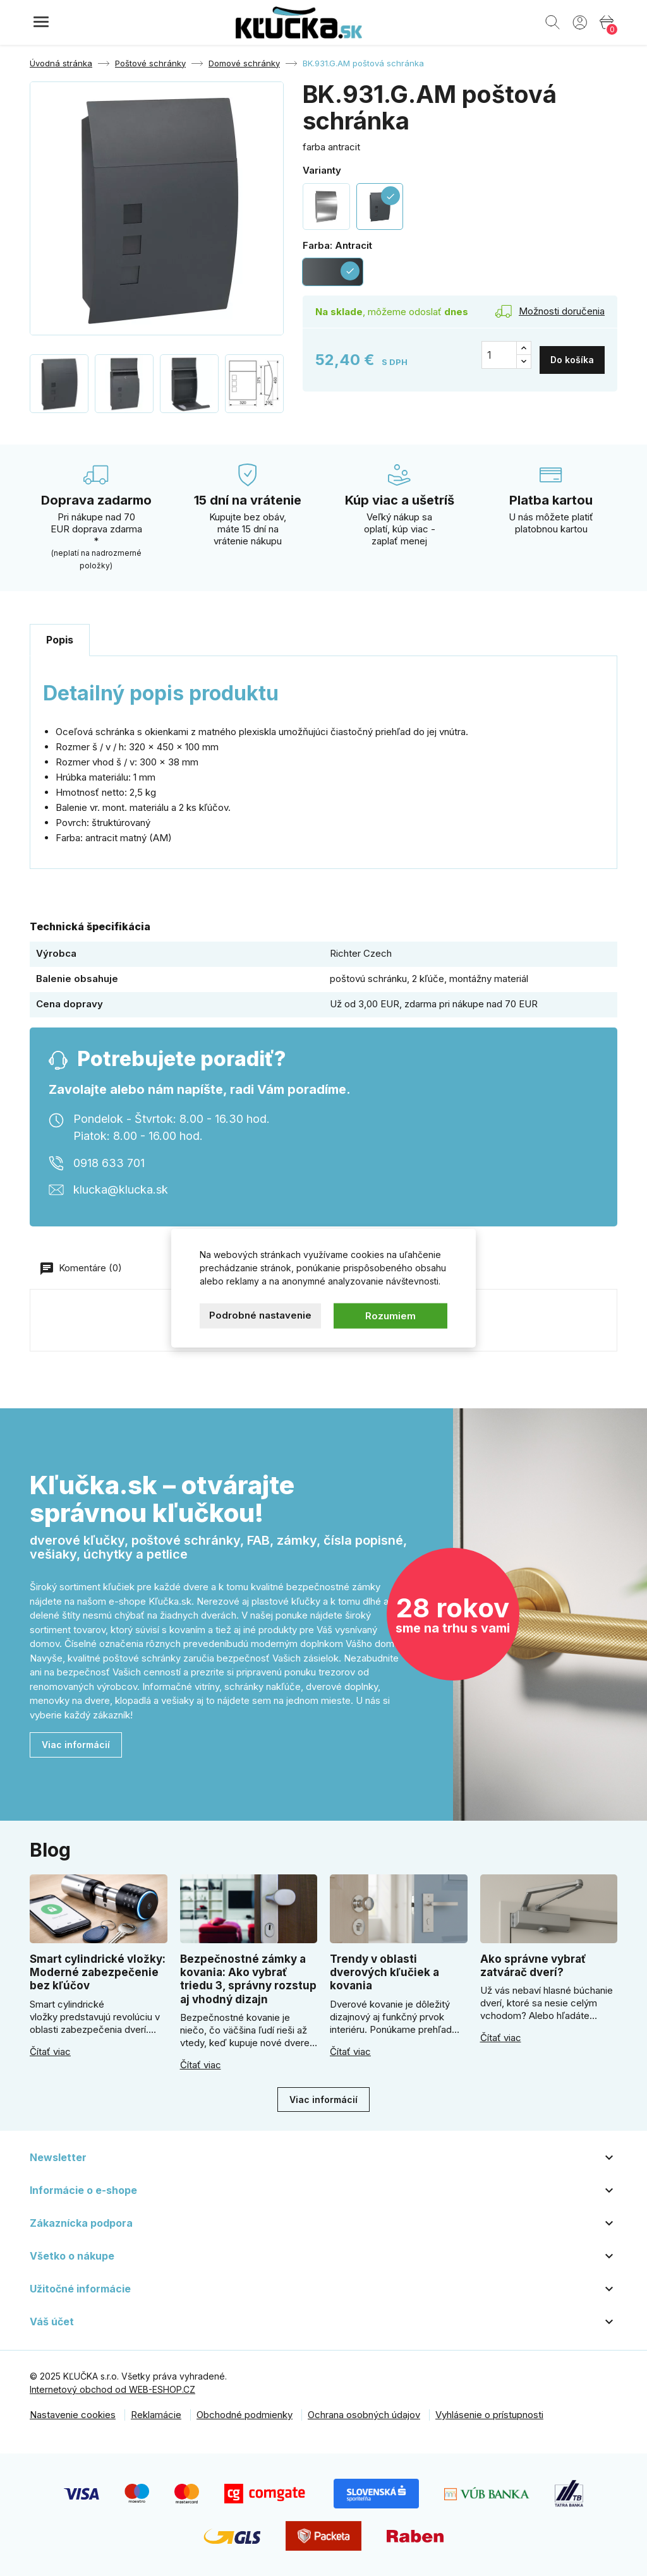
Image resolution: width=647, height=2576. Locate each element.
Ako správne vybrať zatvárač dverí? (533, 1966)
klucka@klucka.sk (120, 1189)
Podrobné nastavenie (260, 1315)
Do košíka (572, 354)
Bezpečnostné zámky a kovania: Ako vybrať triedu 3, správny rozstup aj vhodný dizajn (248, 1979)
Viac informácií (76, 1744)
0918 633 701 (109, 1163)
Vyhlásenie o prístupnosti (489, 2415)
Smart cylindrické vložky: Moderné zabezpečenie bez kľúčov (98, 1972)
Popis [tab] (59, 639)
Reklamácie (156, 2415)
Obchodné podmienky (245, 2415)
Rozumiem (390, 1315)
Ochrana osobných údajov (364, 2415)
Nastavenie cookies (73, 2415)
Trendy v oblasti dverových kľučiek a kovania (384, 1972)
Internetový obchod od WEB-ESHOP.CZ (112, 2389)
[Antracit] (333, 271)
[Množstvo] (499, 355)
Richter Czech (361, 953)
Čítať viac (50, 2052)
